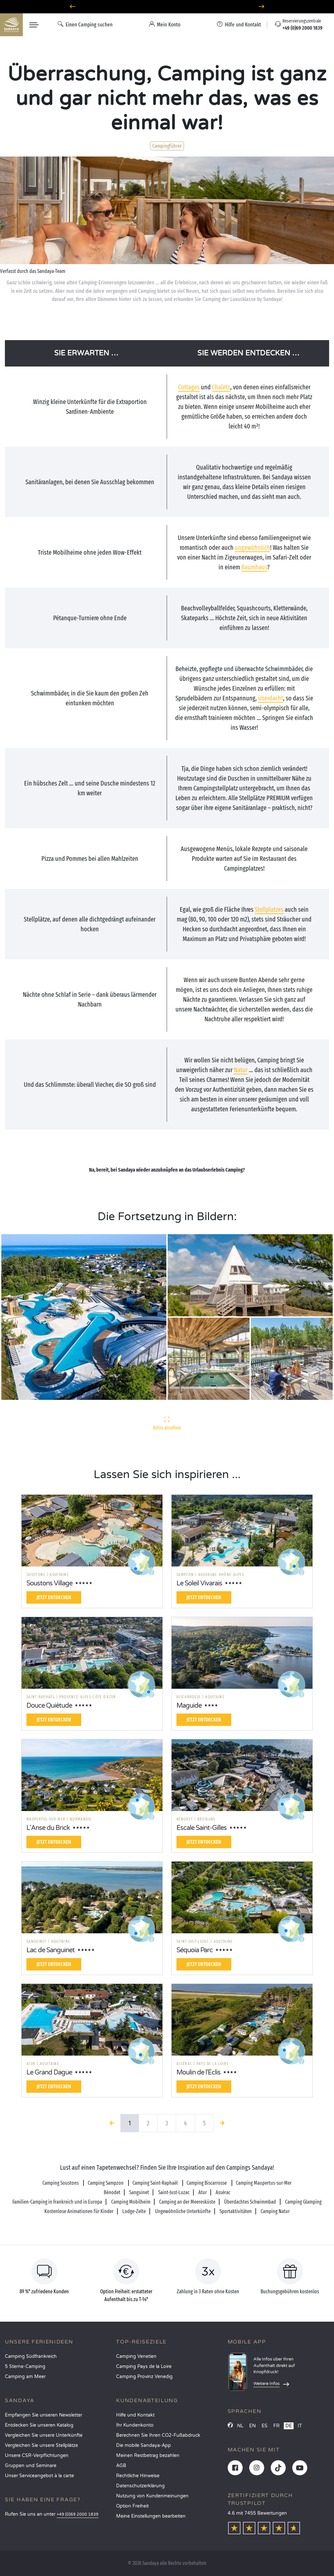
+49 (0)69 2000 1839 (78, 2514)
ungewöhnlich (252, 547)
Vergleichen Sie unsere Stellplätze (41, 2445)
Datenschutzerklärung (140, 2486)
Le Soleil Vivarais (199, 1583)
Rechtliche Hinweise (137, 2476)
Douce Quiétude (49, 1706)
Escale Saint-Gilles (201, 1828)
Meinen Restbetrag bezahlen (147, 2455)
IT (300, 2426)
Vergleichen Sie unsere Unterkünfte (44, 2435)
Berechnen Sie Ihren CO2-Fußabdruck (158, 2435)
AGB (121, 2465)
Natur (241, 1070)
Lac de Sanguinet (50, 1950)
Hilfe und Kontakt (135, 2415)
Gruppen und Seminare (30, 2465)
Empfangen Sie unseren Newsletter (43, 2415)
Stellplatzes (269, 909)
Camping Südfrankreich (31, 2356)
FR (276, 2426)
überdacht (270, 698)
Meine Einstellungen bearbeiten (151, 2516)
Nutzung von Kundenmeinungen (152, 2496)
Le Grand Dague (49, 2072)
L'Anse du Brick (48, 1828)
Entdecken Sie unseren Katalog (39, 2425)
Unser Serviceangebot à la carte (39, 2476)
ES (264, 2426)
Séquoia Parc (194, 1950)
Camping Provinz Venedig (144, 2376)
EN (252, 2426)
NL (240, 2426)
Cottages (189, 387)
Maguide (189, 1706)
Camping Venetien (136, 2356)
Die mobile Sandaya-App (143, 2445)
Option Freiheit (132, 2506)
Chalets (221, 387)
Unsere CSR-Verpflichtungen (36, 2455)
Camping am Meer (25, 2376)
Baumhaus (254, 567)
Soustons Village (49, 1583)
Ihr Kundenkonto (135, 2425)
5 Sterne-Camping (25, 2366)
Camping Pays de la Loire (144, 2366)
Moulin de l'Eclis (198, 2072)
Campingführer (167, 146)
